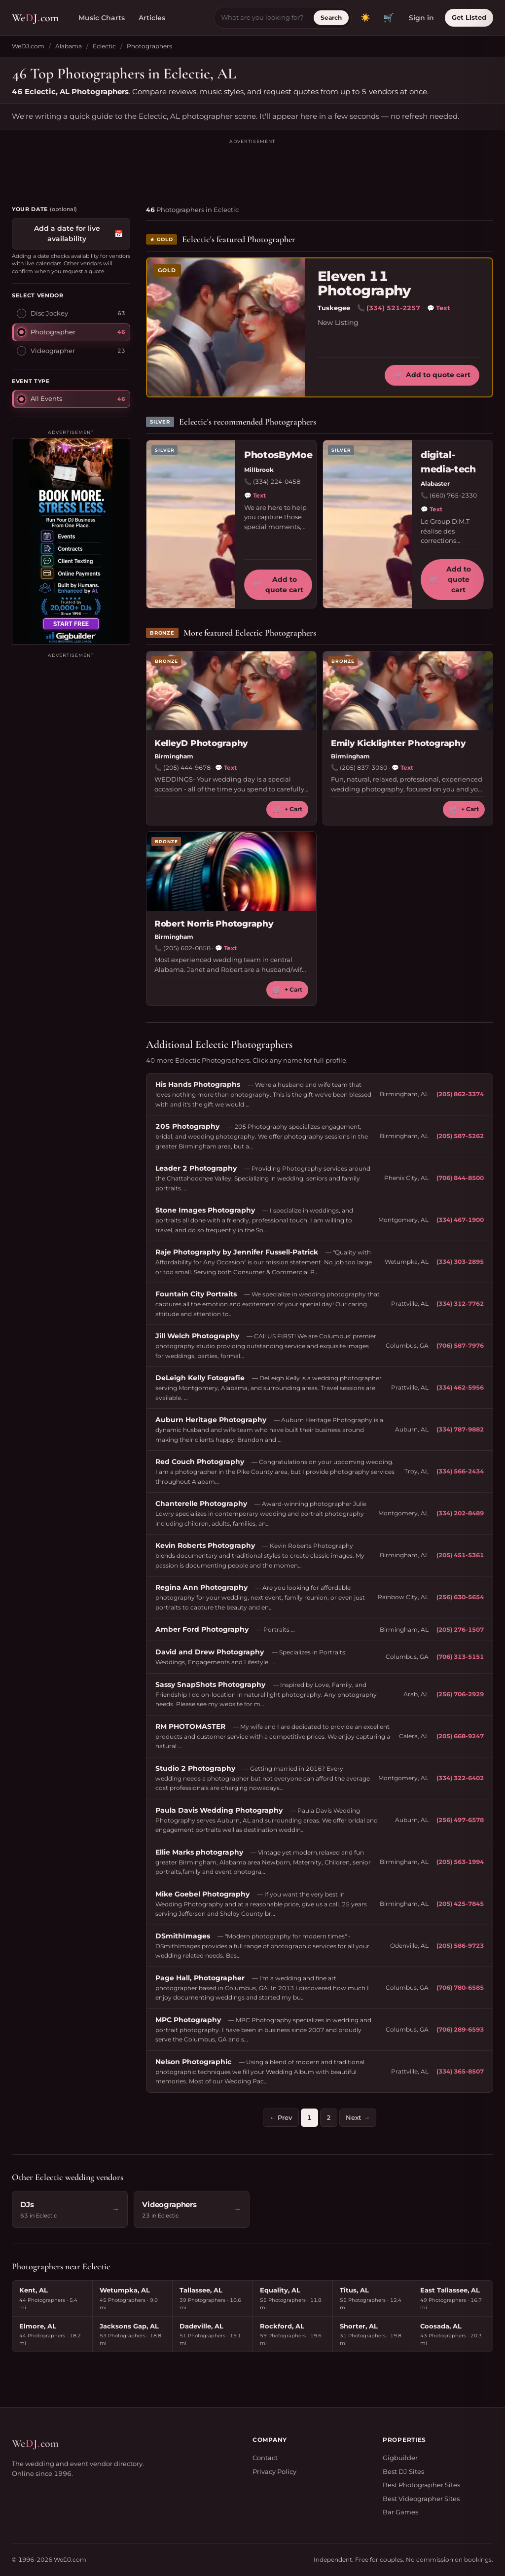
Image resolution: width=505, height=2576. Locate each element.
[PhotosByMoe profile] (190, 524)
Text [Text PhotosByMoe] (255, 495)
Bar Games (400, 2512)
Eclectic (104, 46)
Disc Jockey (42, 313)
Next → (358, 2117)
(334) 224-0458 (276, 481)
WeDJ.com (28, 46)
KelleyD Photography (201, 743)
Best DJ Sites (403, 2471)
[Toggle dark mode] (365, 18)
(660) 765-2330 (453, 495)
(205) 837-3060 (363, 767)
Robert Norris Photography (214, 924)
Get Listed (469, 17)
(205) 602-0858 (187, 948)
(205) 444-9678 (187, 767)
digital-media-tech (448, 462)
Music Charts (101, 17)
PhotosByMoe (278, 455)
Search (331, 17)
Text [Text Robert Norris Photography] (226, 948)
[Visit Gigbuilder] (71, 541)
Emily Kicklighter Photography (398, 743)
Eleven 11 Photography (364, 283)
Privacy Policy (274, 2471)
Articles (152, 17)
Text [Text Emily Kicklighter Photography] (402, 767)
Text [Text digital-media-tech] (431, 509)
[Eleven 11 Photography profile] (226, 327)
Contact (265, 2458)
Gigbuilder (400, 2458)
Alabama (68, 46)
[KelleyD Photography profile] (231, 690)
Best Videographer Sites (421, 2499)
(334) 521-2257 (393, 308)
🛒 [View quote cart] (388, 17)
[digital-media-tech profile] (367, 524)
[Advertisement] (252, 167)
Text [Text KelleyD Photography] (226, 767)
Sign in (421, 17)
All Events (39, 398)
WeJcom (35, 18)
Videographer (46, 351)
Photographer (46, 332)
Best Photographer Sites (421, 2485)
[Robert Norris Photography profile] (231, 871)
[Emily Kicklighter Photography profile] (408, 690)
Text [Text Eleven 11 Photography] (438, 308)
